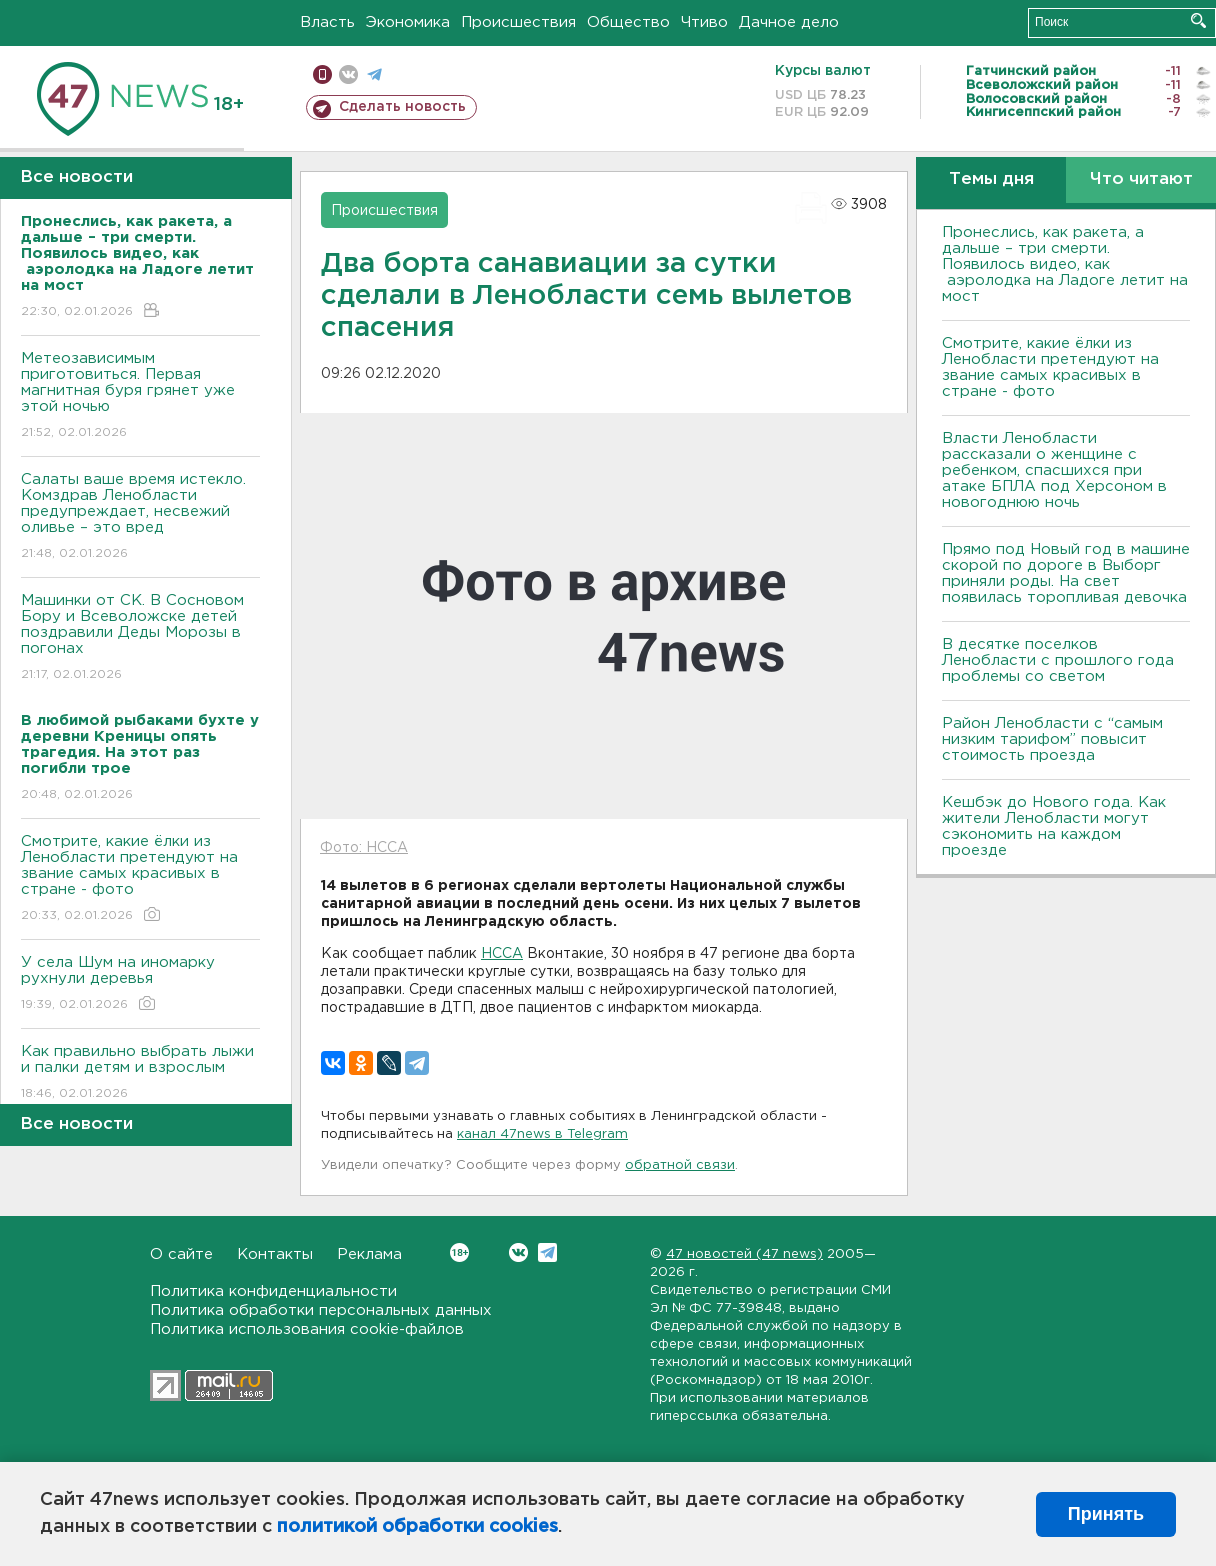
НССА (502, 954)
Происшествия (518, 22)
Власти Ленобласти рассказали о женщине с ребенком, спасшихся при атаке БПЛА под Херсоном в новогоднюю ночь (1054, 470)
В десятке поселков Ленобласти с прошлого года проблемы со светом (1058, 660)
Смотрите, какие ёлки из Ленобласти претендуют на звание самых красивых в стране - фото (140, 879)
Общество (628, 22)
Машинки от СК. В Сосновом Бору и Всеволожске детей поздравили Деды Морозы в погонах (140, 638)
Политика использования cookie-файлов (307, 1329)
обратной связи (680, 1165)
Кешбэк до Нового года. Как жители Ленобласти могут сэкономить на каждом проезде (1054, 826)
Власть (327, 22)
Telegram (547, 1252)
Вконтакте (459, 1252)
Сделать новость (402, 107)
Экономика (408, 22)
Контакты (275, 1254)
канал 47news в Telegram (542, 1134)
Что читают (1141, 179)
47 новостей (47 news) (744, 1254)
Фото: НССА (364, 848)
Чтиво (704, 22)
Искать (1198, 20)
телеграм (374, 74)
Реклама (369, 1254)
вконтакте (348, 74)
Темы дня (991, 179)
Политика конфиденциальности (273, 1291)
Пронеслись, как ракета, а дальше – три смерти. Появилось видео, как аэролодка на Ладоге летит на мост (1065, 264)
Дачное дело (789, 22)
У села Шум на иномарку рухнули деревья (140, 984)
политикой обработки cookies (417, 1527)
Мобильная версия (322, 74)
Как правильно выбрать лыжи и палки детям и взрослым (140, 1073)
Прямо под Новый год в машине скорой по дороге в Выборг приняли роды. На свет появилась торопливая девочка (1066, 573)
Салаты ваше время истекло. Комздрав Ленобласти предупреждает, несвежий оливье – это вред (140, 517)
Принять (1106, 1514)
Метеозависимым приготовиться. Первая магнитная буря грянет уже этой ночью (140, 396)
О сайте (181, 1254)
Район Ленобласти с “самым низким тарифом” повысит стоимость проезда (1052, 739)
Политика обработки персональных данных (321, 1310)
